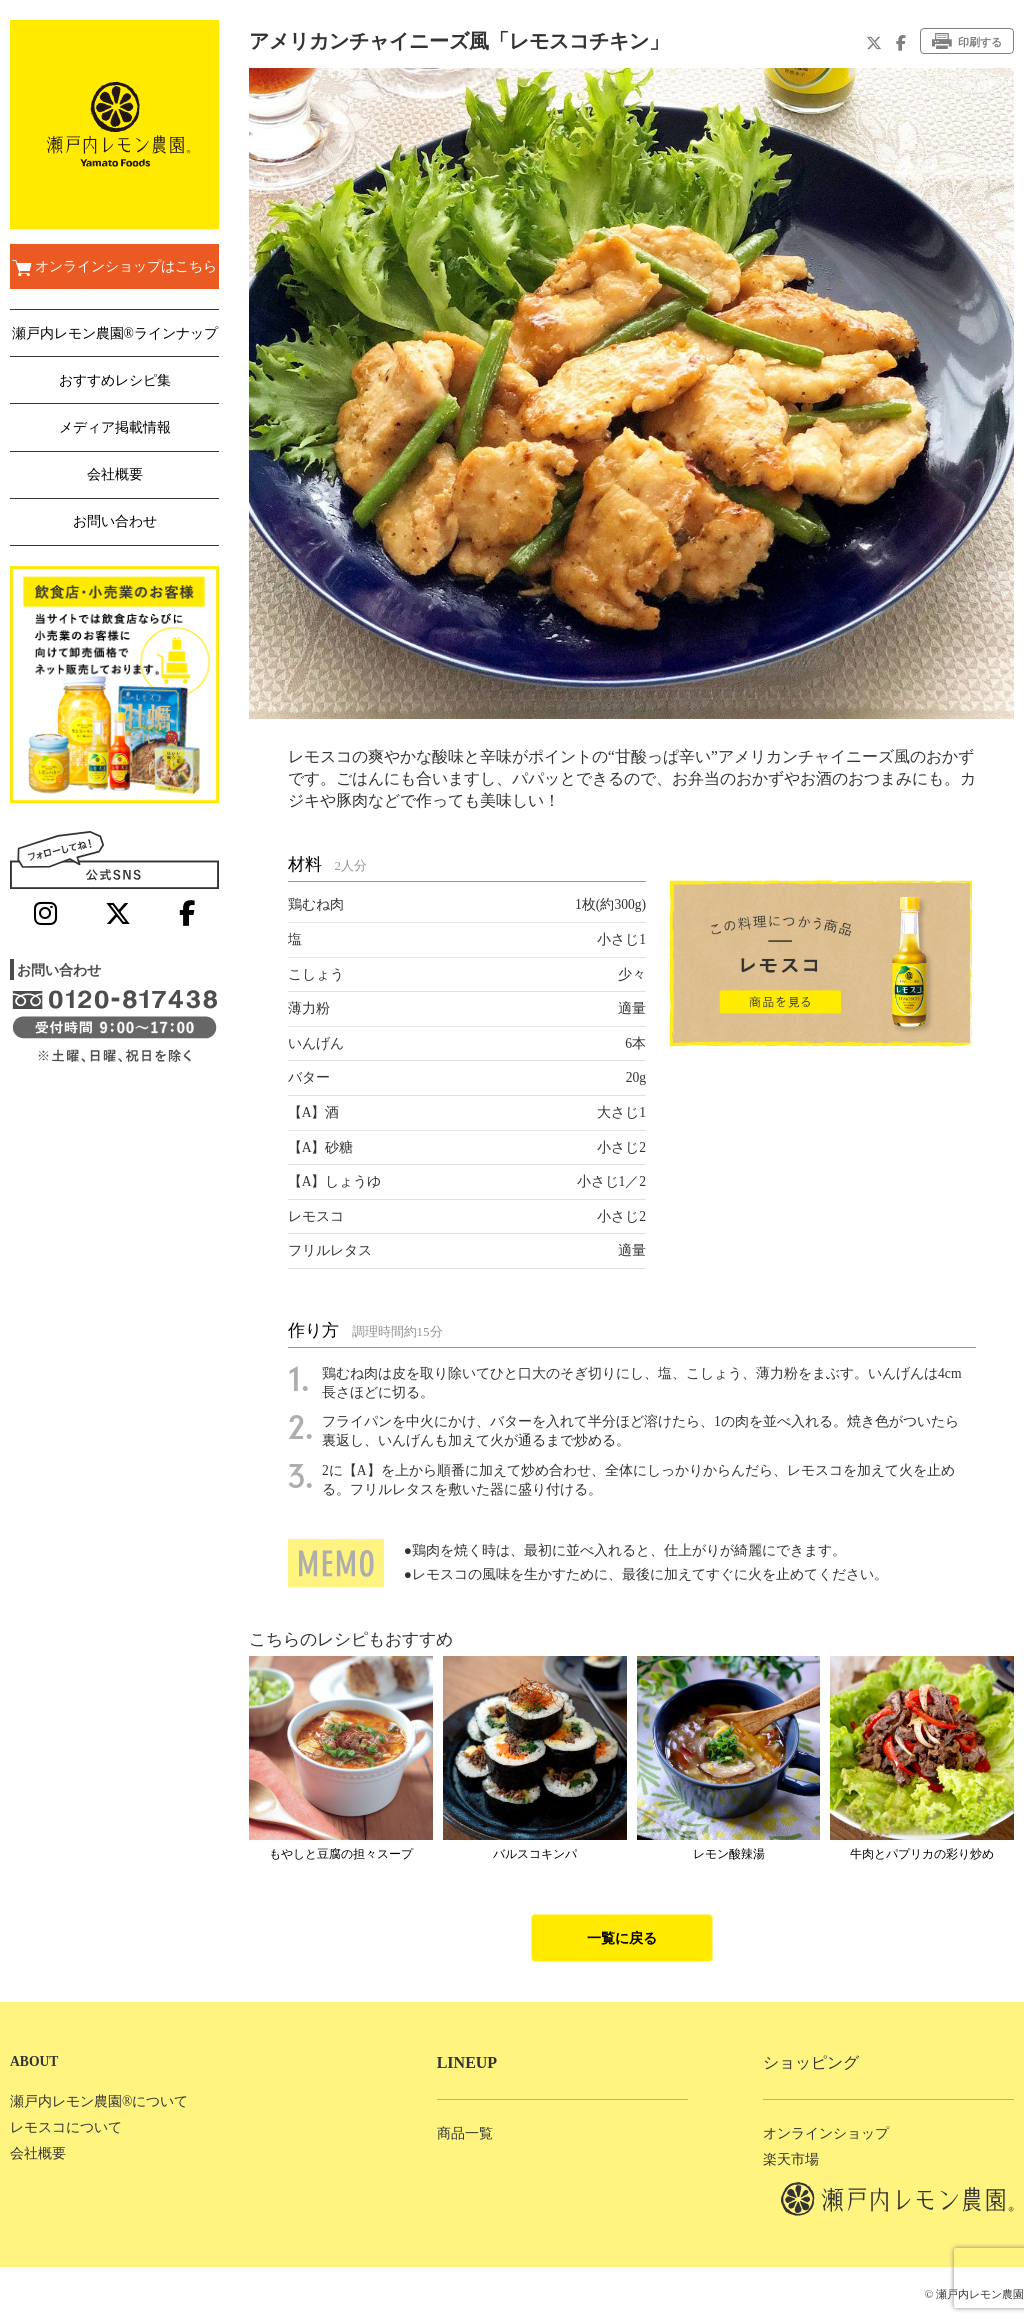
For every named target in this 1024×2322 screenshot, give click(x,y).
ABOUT (34, 2061)
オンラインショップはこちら (114, 268)
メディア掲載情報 (115, 427)
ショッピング (811, 2062)
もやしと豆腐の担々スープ (341, 1854)
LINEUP (467, 2062)
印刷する (967, 41)
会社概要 (115, 474)
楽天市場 (791, 2159)
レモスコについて (66, 2127)
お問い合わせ (115, 521)
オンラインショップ (826, 2133)
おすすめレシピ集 (115, 380)
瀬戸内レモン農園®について (99, 2101)
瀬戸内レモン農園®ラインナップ (115, 333)
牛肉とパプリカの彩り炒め (922, 1854)
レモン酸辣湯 (729, 1854)
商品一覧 (465, 2133)
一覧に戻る (622, 1938)
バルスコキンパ (535, 1854)
